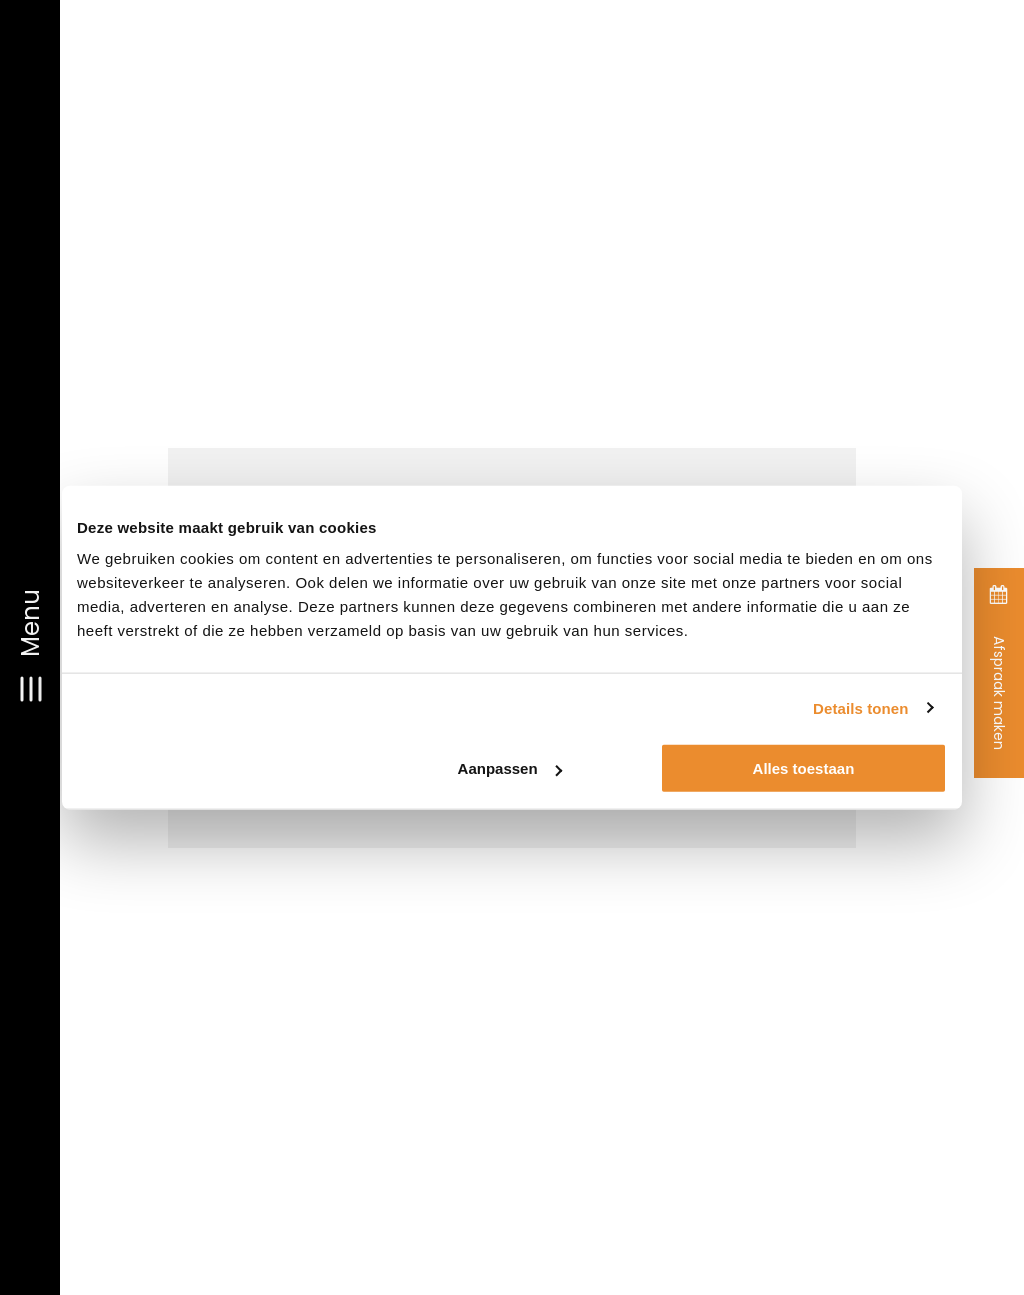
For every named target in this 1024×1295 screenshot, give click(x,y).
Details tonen (860, 707)
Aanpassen (510, 768)
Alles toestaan (804, 768)
